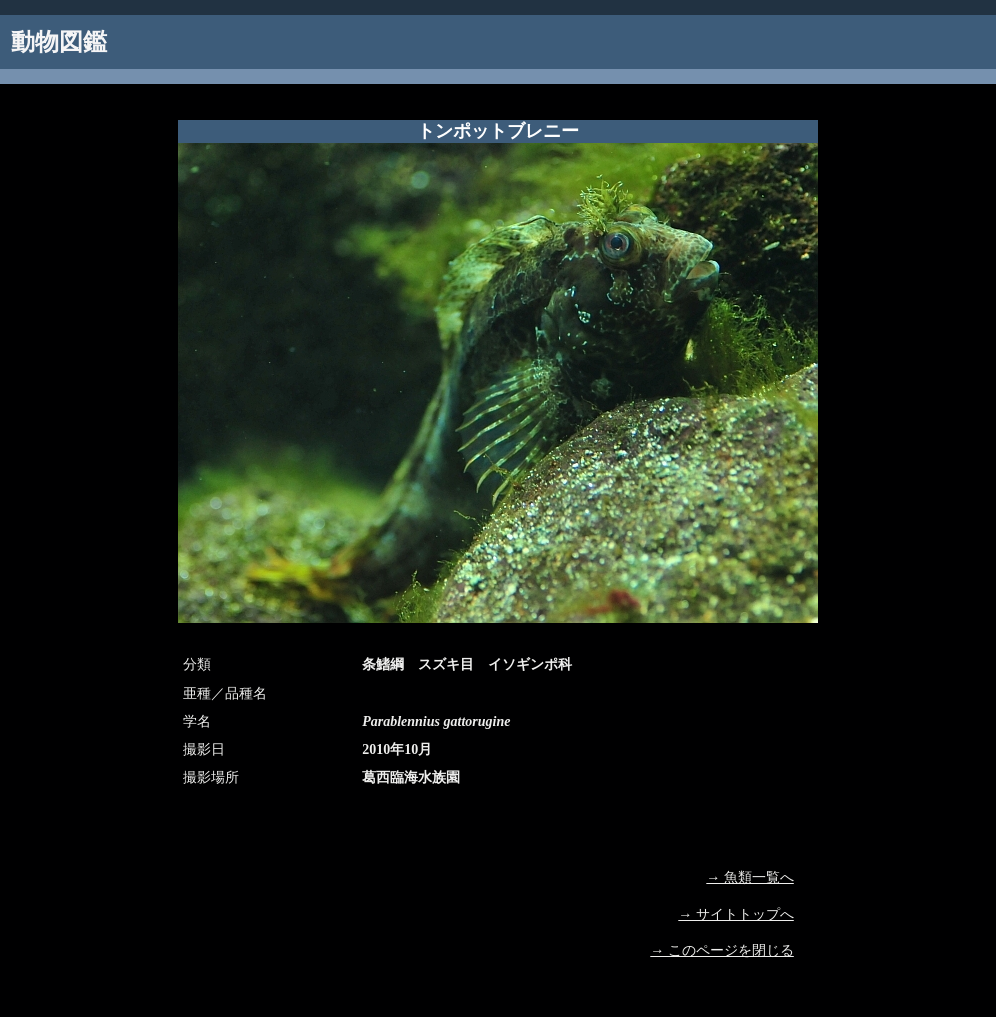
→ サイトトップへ (736, 914)
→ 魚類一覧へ (750, 877)
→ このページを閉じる (722, 950)
